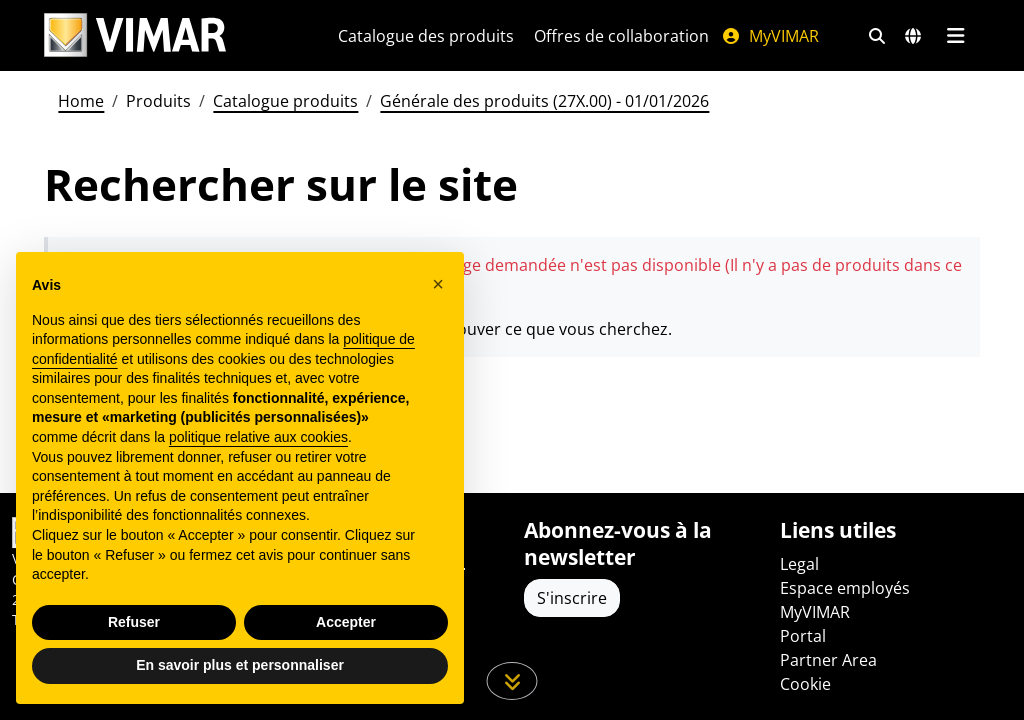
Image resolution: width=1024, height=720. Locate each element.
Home (81, 101)
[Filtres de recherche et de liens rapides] (877, 36)
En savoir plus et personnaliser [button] (240, 665)
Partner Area (828, 660)
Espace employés (845, 588)
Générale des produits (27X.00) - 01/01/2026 (544, 101)
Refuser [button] (134, 622)
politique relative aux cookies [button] (258, 437)
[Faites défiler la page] (512, 681)
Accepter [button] (346, 622)
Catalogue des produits (426, 36)
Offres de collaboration (621, 36)
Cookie (805, 684)
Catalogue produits (285, 101)
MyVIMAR (770, 36)
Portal (803, 636)
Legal (799, 564)
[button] (438, 284)
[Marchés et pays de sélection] (913, 36)
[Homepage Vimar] (135, 35)
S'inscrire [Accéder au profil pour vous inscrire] (572, 598)
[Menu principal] (955, 36)
